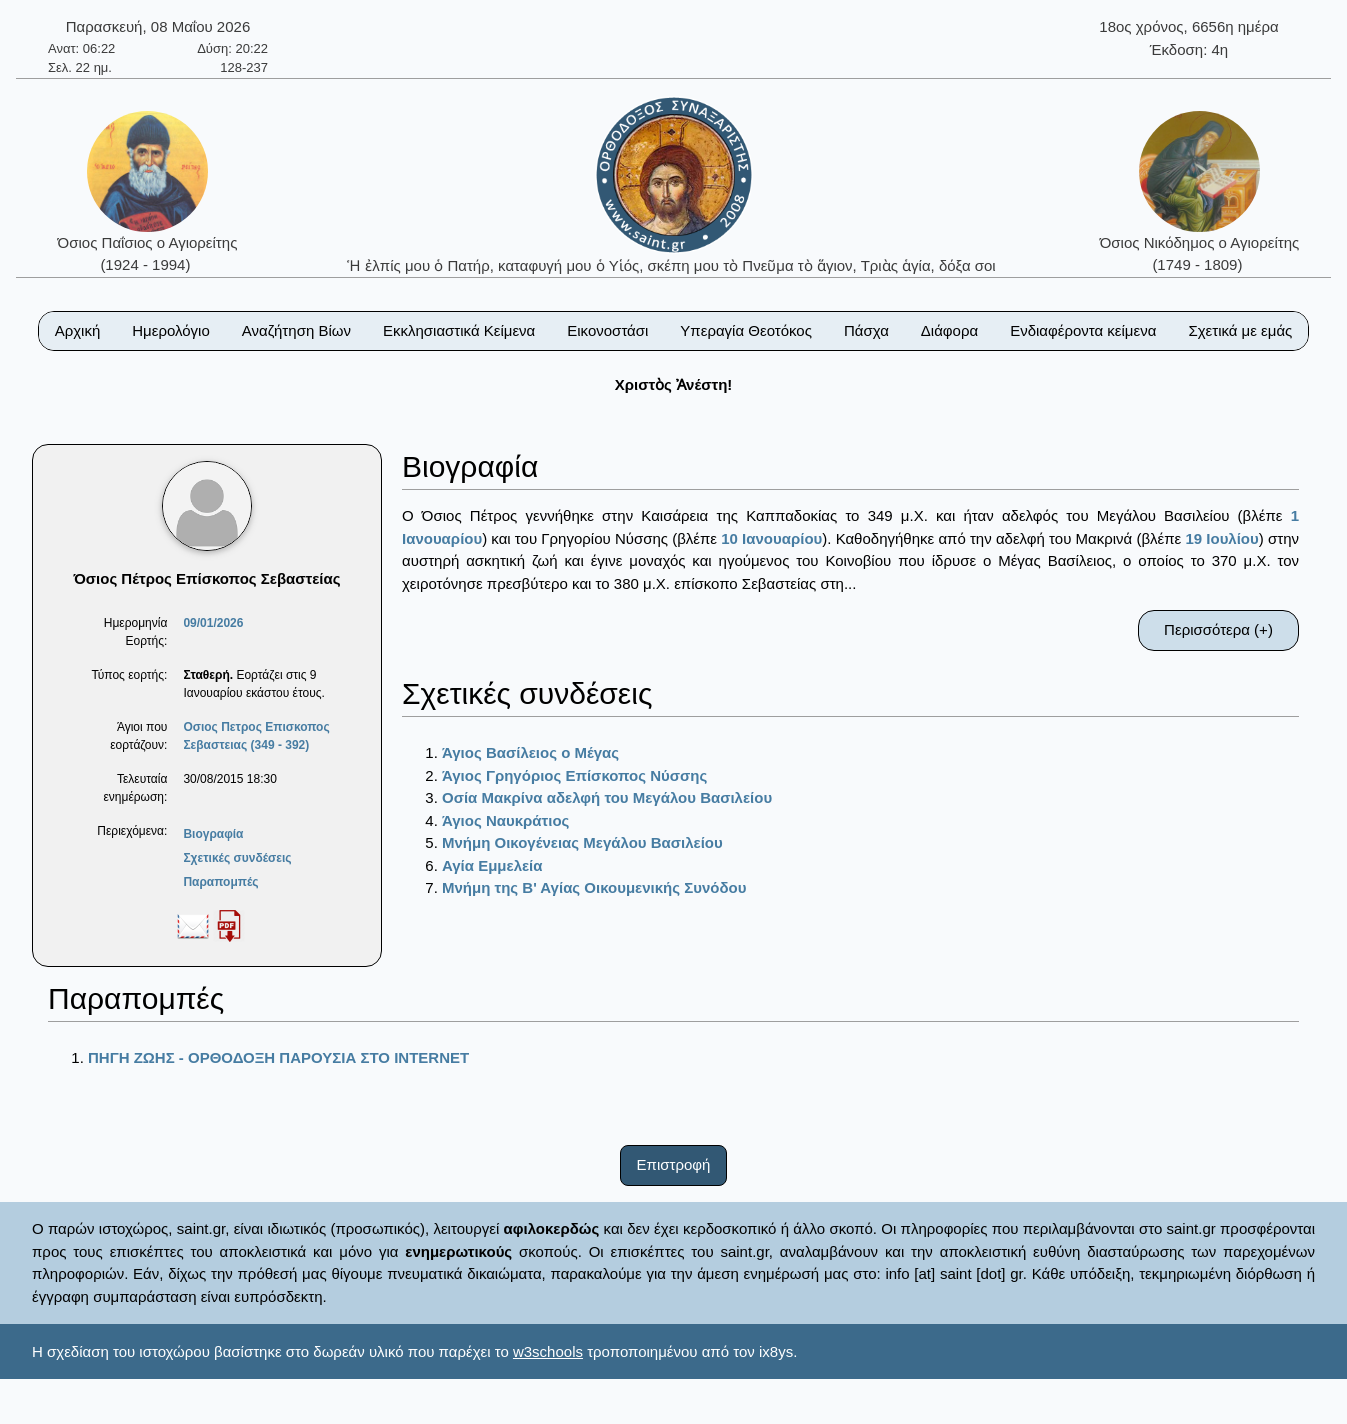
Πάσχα (866, 330)
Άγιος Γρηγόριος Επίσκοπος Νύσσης (574, 775)
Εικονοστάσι (607, 330)
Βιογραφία (213, 834)
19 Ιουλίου (1221, 538)
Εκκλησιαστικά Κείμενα (459, 330)
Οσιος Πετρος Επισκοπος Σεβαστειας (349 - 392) (256, 736)
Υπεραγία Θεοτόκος (746, 330)
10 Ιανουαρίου (771, 538)
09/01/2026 (213, 623)
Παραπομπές (220, 882)
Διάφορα (949, 330)
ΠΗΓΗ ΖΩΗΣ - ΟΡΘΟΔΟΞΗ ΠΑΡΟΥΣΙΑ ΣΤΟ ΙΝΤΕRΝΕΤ (278, 1057)
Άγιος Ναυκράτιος (505, 820)
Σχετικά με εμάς (1240, 330)
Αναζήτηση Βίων (296, 330)
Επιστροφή (674, 1164)
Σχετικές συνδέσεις (237, 858)
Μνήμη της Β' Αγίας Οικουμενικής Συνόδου (594, 887)
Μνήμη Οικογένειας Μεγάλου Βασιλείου (582, 842)
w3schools (548, 1351)
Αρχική (78, 330)
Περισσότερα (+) (1218, 629)
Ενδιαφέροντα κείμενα (1083, 330)
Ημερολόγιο (171, 330)
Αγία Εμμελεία (492, 865)
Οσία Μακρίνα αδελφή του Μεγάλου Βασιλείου (607, 797)
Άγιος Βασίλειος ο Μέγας (530, 752)
